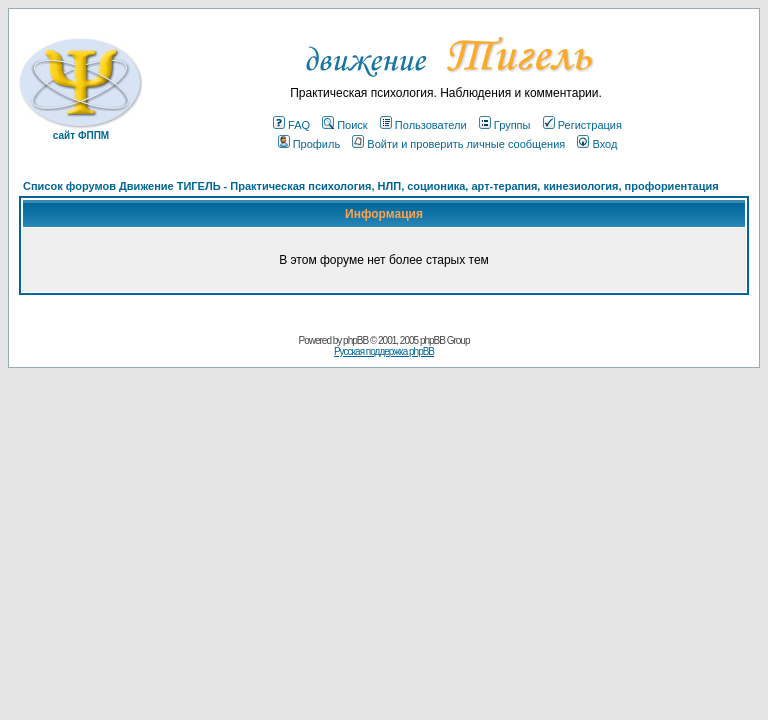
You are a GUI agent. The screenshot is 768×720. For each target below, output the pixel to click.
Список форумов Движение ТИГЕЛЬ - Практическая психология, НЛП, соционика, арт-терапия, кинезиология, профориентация (371, 186)
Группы (505, 125)
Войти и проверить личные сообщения (458, 144)
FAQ (291, 125)
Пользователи (423, 125)
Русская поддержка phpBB (384, 351)
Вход (597, 144)
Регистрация (582, 125)
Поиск (344, 125)
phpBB (355, 340)
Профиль (309, 144)
